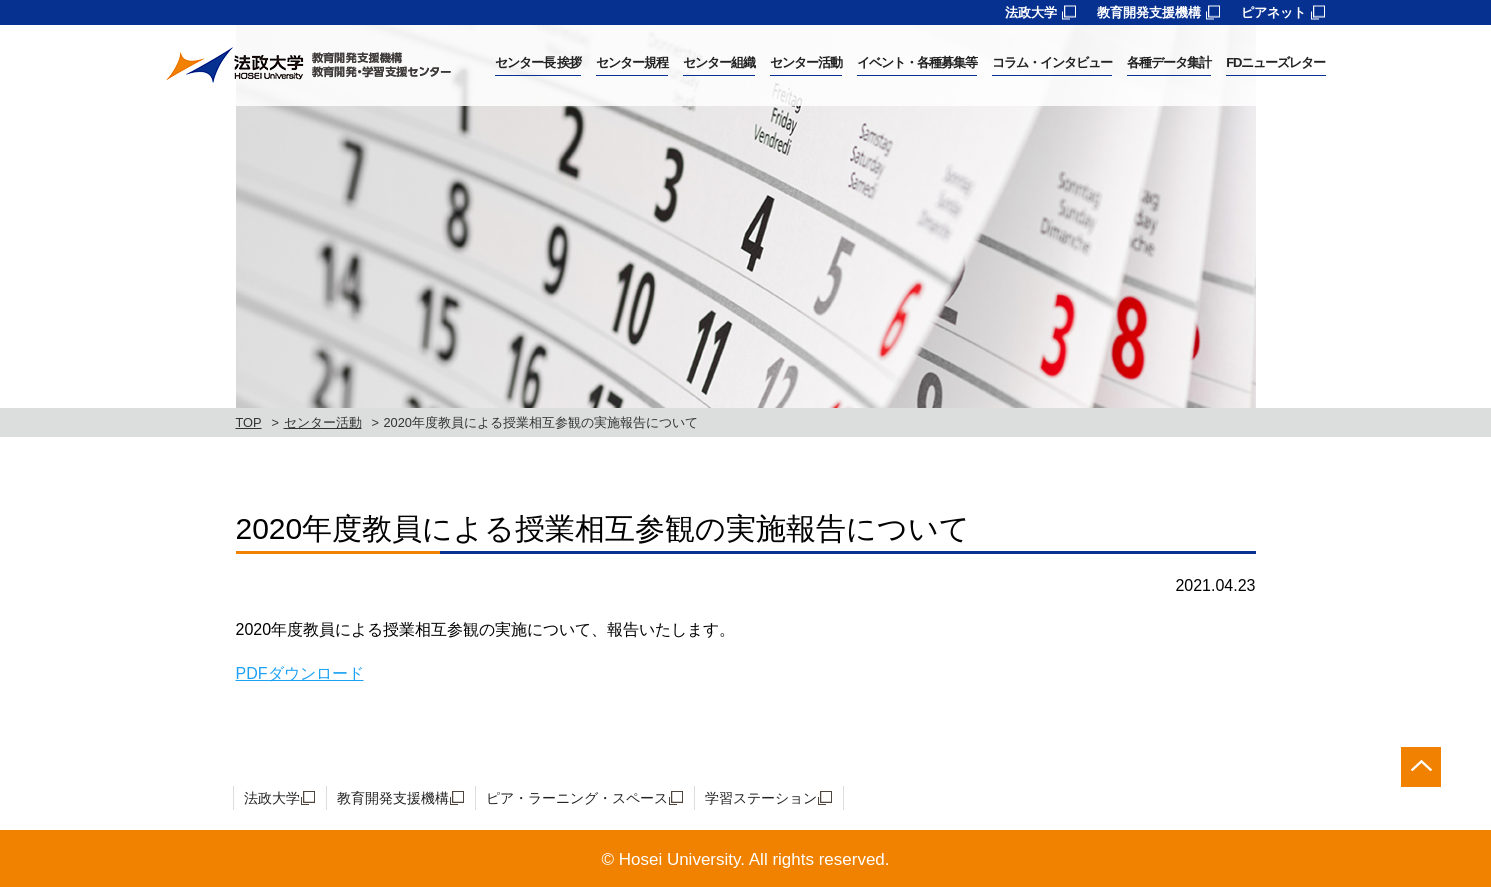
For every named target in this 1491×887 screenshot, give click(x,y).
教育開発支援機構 (1149, 12)
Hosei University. (682, 859)
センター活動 (323, 422)
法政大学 (1031, 12)
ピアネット (1273, 12)
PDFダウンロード (300, 673)
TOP (249, 422)
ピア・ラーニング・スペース (577, 798)
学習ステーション (761, 798)
